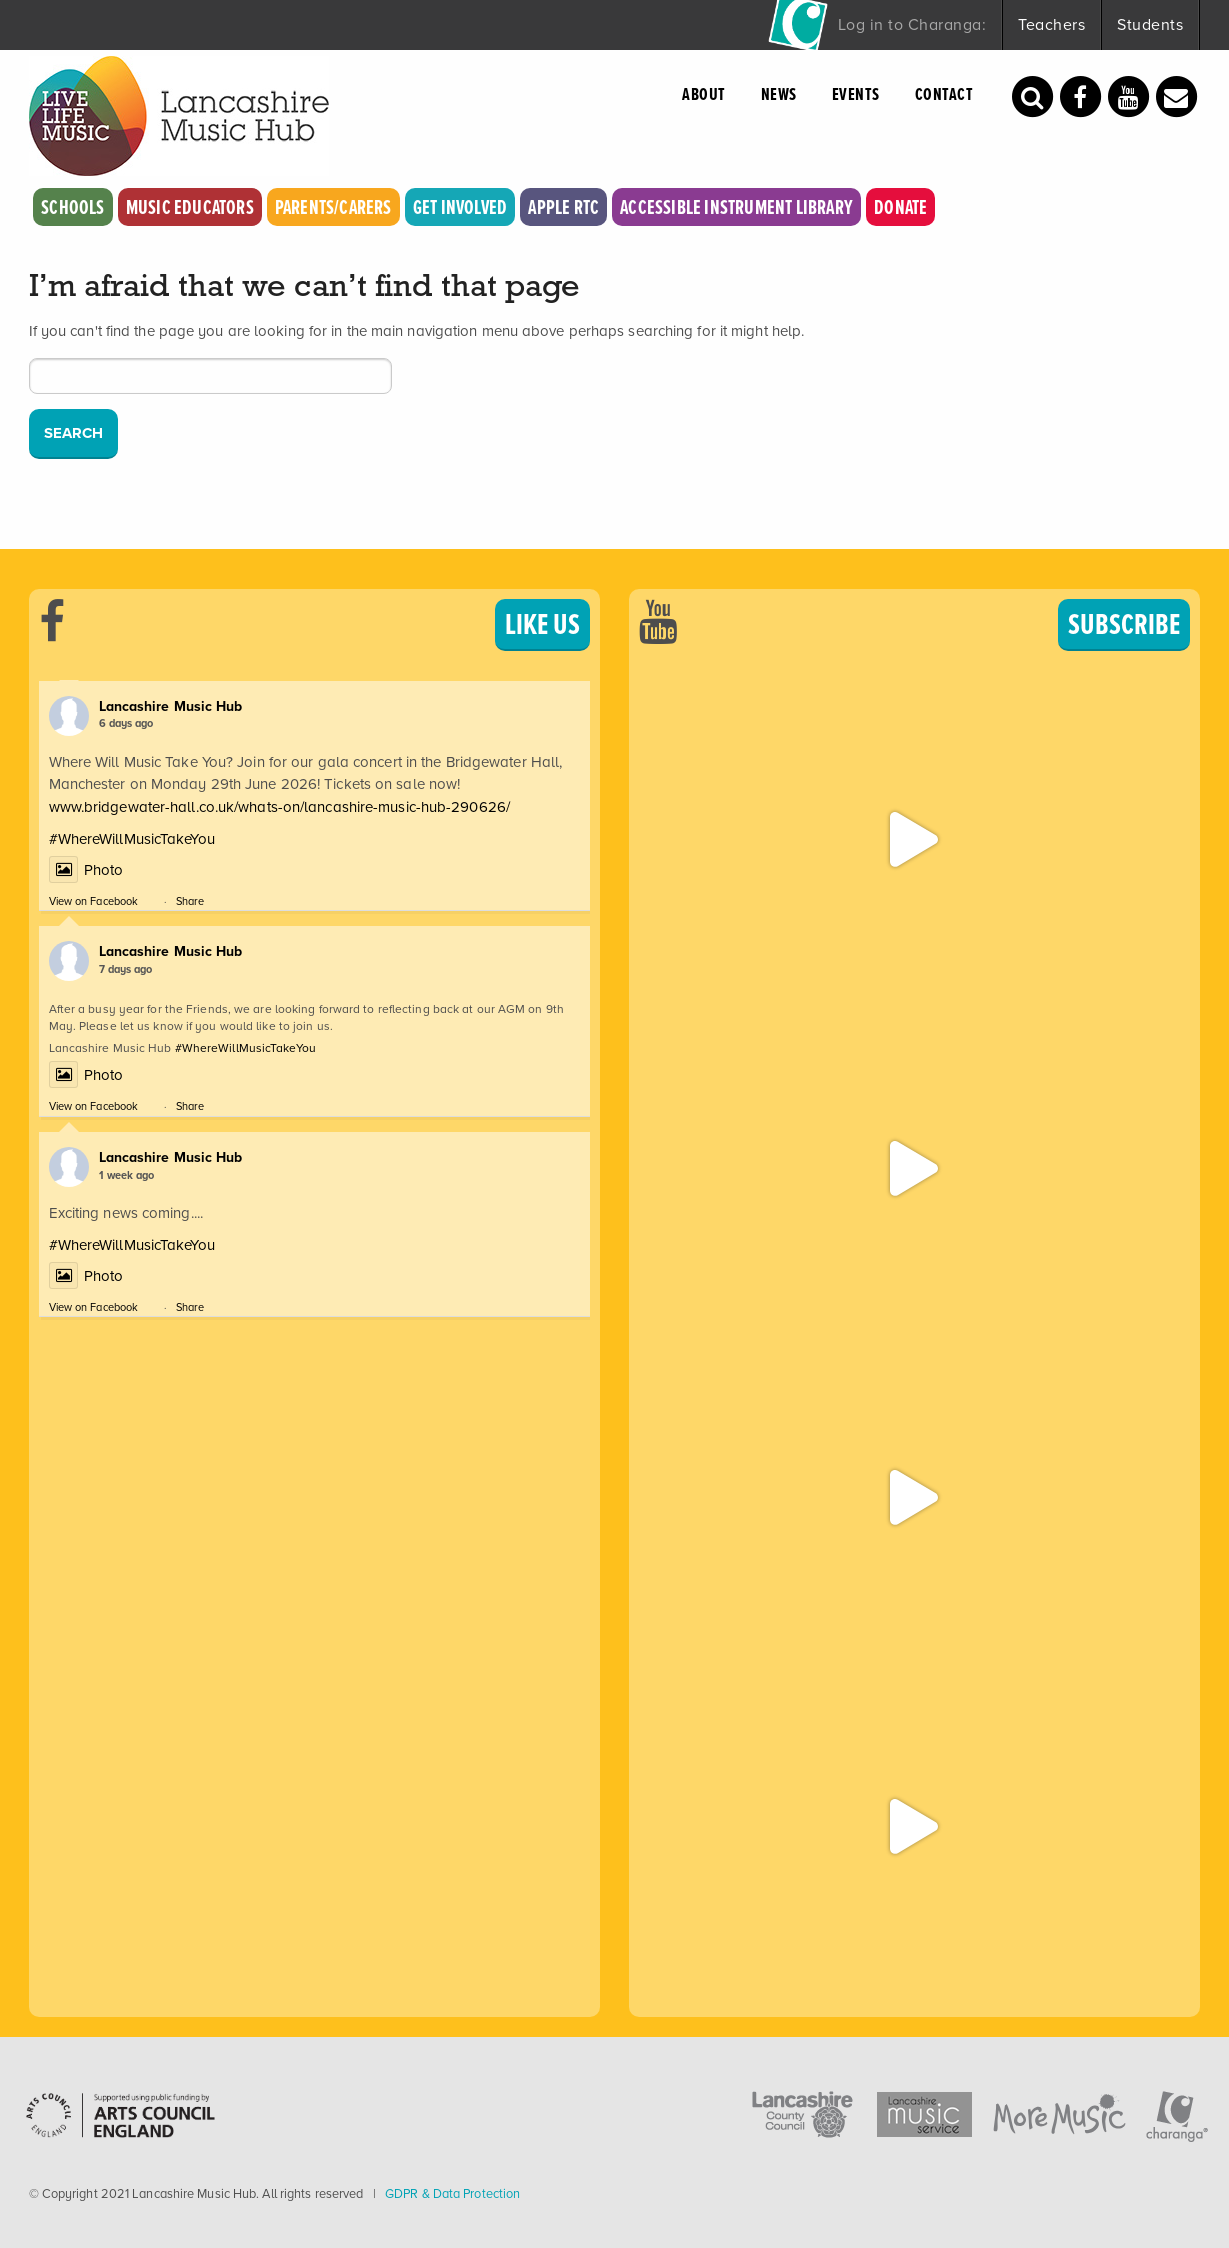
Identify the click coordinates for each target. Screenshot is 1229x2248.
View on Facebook (94, 901)
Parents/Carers (333, 207)
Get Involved (460, 207)
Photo (86, 870)
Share (190, 901)
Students (1150, 24)
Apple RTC (563, 207)
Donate (900, 207)
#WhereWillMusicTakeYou (132, 839)
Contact (944, 94)
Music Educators (190, 207)
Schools (72, 207)
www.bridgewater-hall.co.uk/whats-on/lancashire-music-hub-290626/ (279, 807)
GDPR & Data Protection (452, 2193)
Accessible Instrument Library (736, 207)
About (704, 94)
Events (856, 94)
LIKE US (543, 624)
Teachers (1051, 24)
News (779, 94)
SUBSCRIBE (1124, 624)
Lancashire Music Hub (171, 706)
